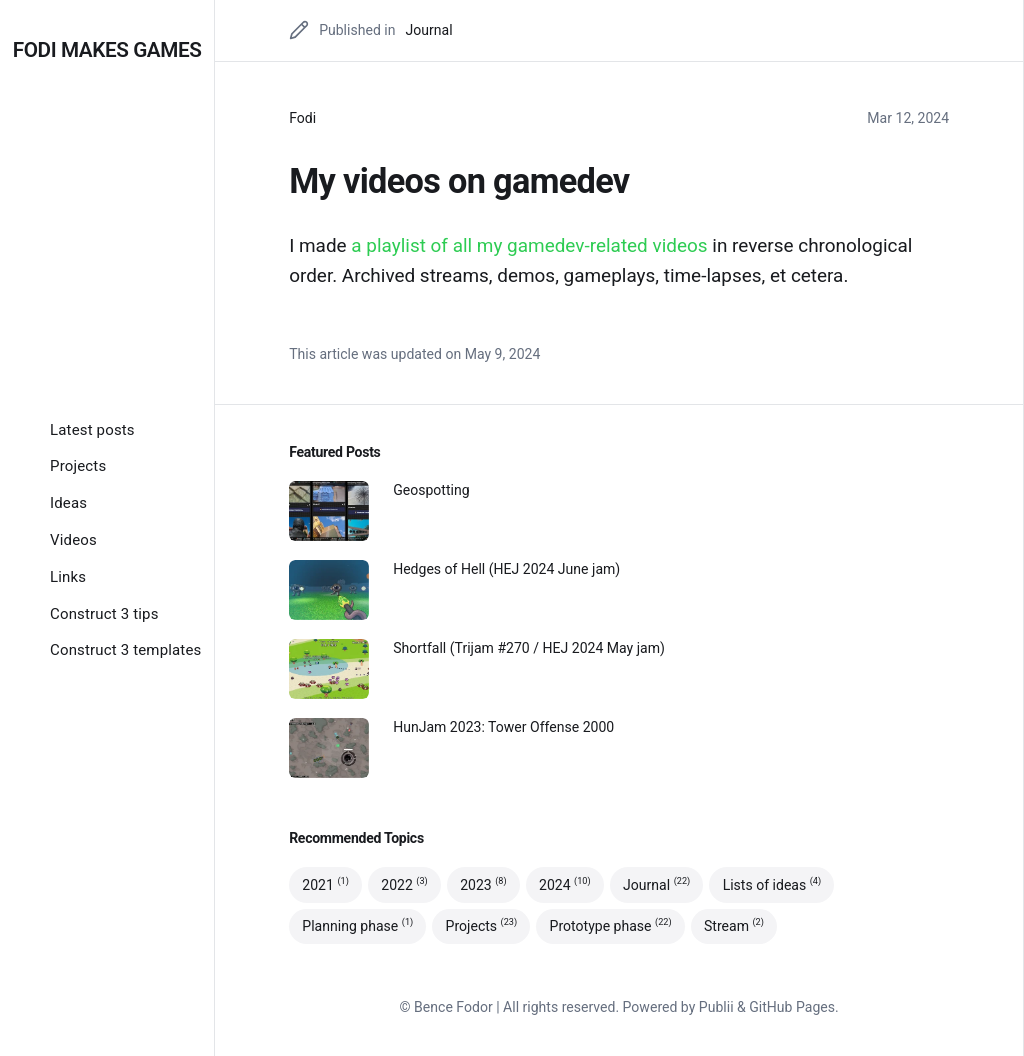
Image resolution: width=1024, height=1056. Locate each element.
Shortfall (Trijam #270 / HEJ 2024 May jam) (529, 648)
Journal (428, 30)
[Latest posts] (92, 430)
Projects (482, 926)
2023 (483, 884)
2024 (565, 884)
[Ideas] (68, 503)
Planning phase (357, 926)
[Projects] (78, 466)
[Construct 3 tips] (104, 614)
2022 (404, 884)
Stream (734, 926)
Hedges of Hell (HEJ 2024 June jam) (506, 569)
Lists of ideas (772, 884)
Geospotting (431, 490)
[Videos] (73, 540)
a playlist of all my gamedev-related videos (529, 245)
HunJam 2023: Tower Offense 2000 (503, 727)
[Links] (68, 577)
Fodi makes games (107, 50)
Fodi (302, 118)
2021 (325, 884)
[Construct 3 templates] (125, 650)
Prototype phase (611, 926)
